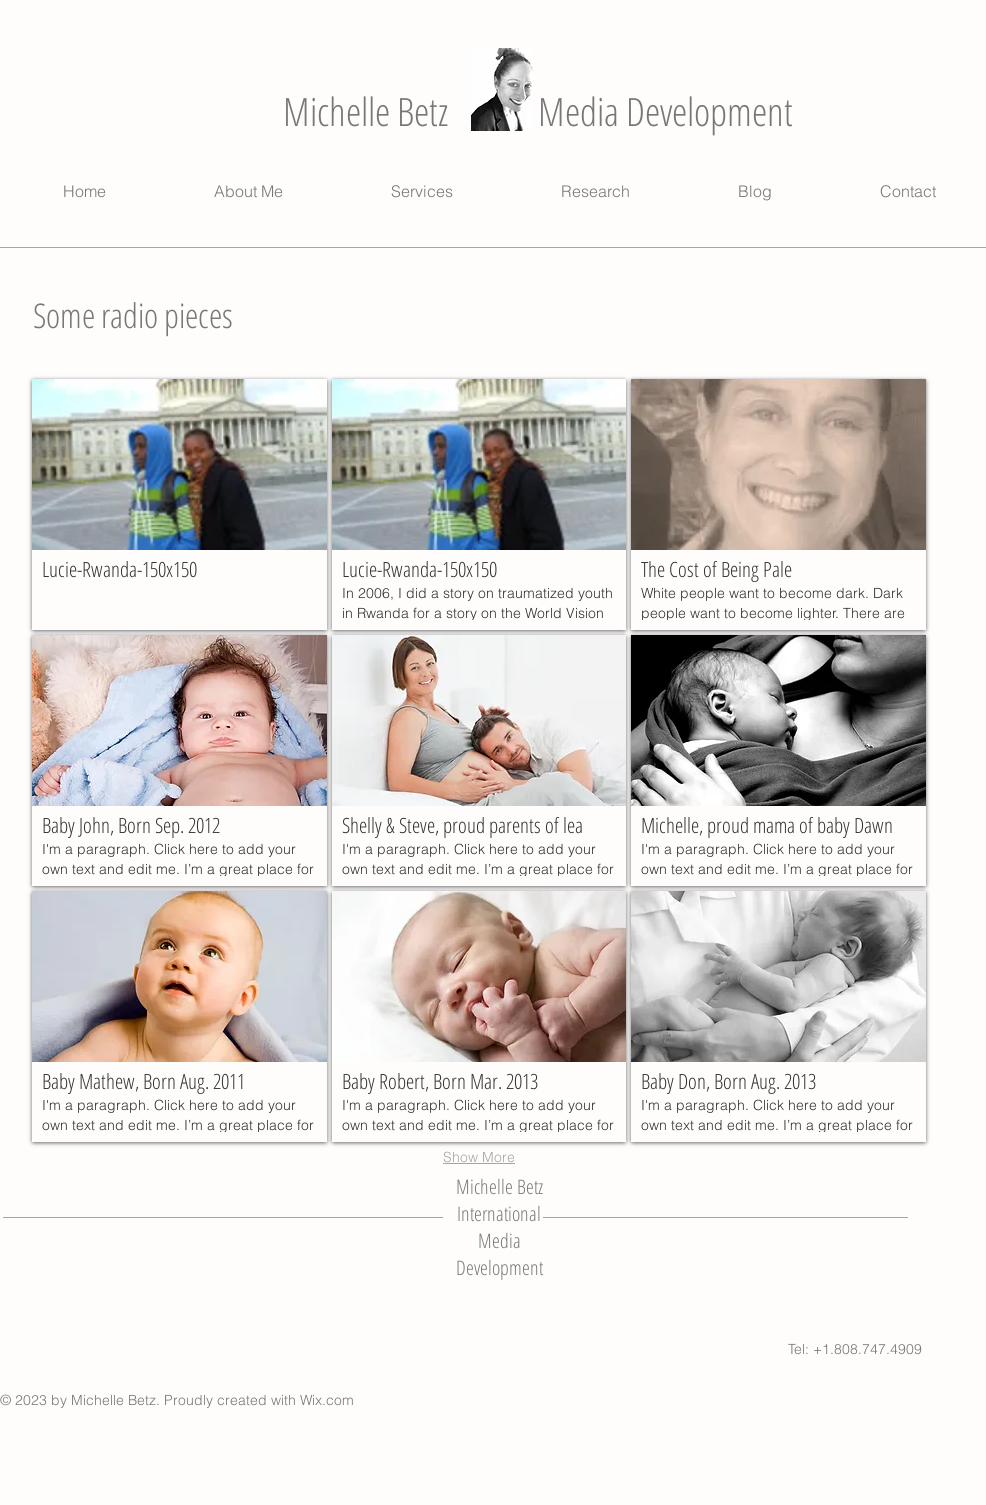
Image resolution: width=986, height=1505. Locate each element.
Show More (479, 1157)
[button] (179, 504)
